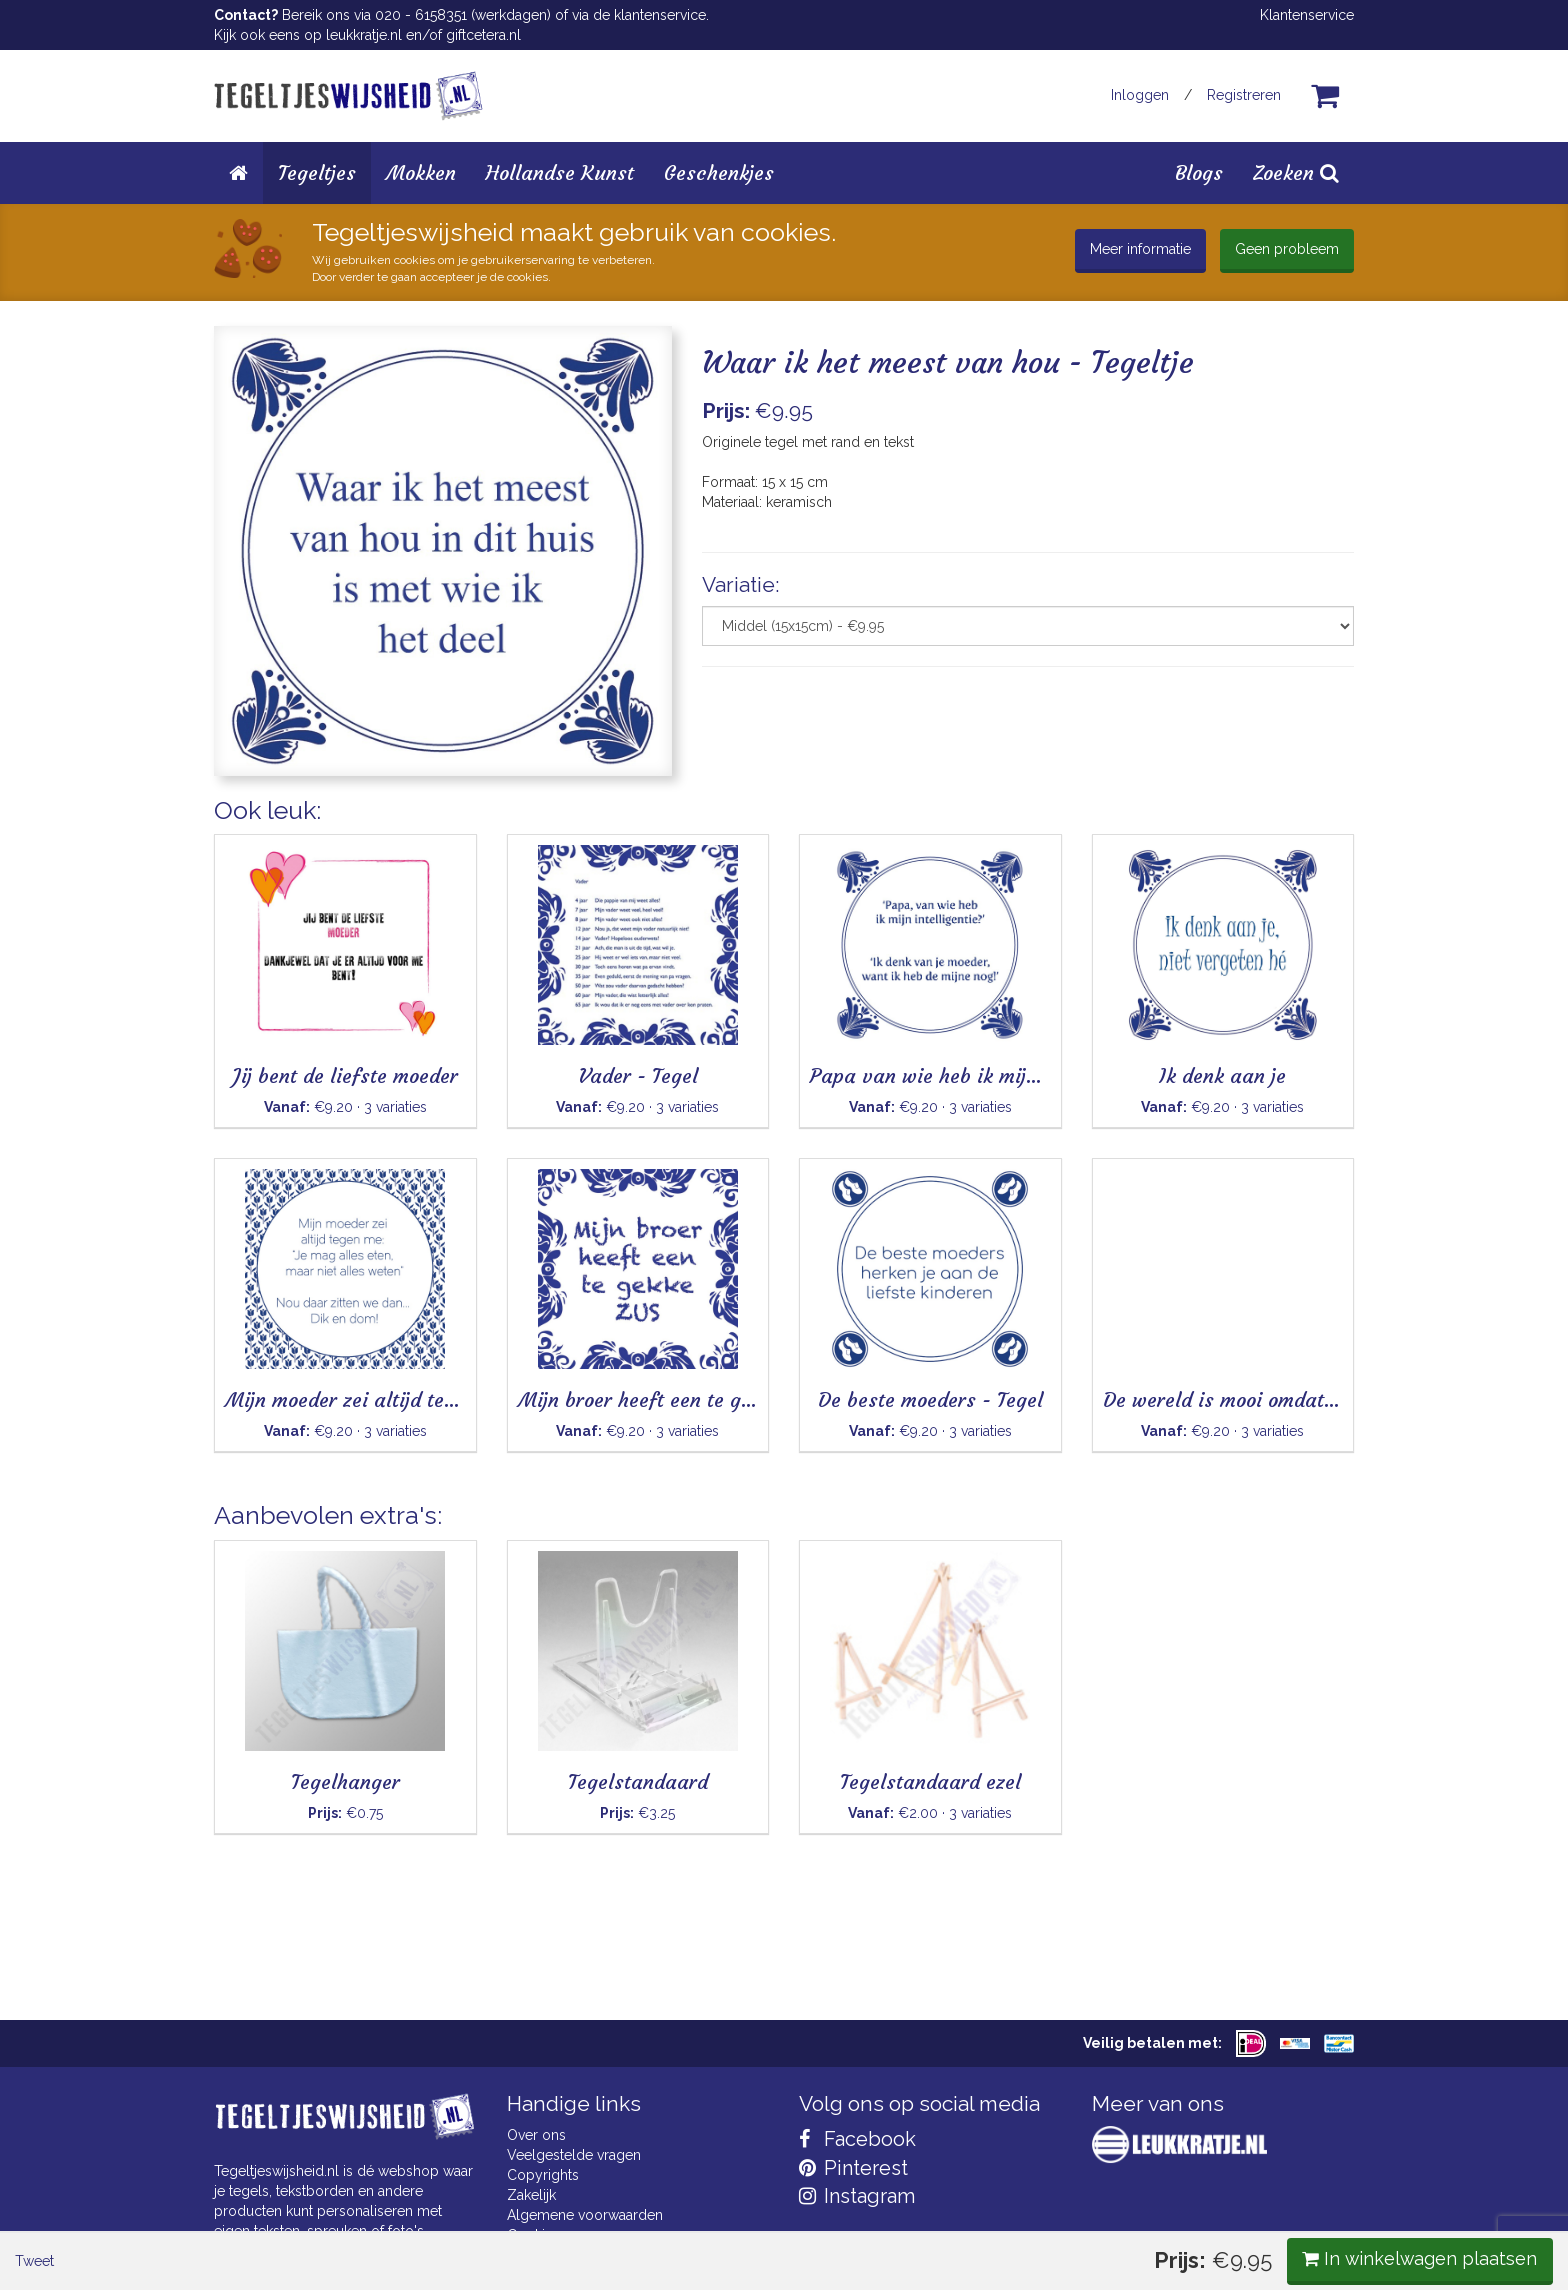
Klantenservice (1307, 15)
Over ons (536, 2135)
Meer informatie (1140, 249)
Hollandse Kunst (560, 172)
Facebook (857, 2139)
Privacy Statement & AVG (587, 2255)
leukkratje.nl (364, 35)
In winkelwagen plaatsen (1204, 827)
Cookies (533, 2235)
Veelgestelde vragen (574, 2155)
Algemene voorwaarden (585, 2215)
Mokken (421, 172)
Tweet (248, 829)
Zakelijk (531, 2195)
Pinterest (853, 2168)
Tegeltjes (317, 172)
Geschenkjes (719, 172)
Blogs (1199, 172)
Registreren (1244, 95)
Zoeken (1296, 172)
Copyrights (543, 2175)
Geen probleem (1287, 249)
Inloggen (1140, 95)
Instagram (857, 2196)
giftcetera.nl (483, 35)
